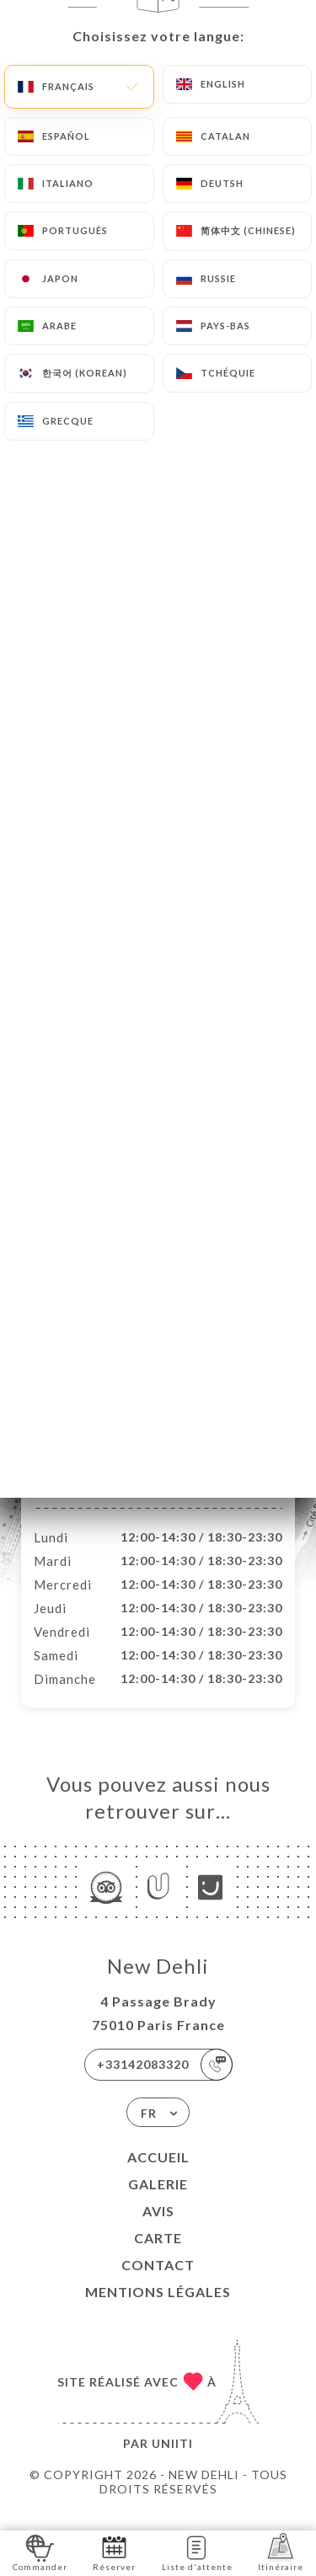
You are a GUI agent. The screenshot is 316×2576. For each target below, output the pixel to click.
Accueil (158, 2175)
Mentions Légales (158, 2309)
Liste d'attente (197, 2552)
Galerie (158, 2202)
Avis (158, 2229)
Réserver (114, 2552)
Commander (40, 2552)
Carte (158, 2255)
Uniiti (172, 2461)
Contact (158, 2282)
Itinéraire (280, 2552)
